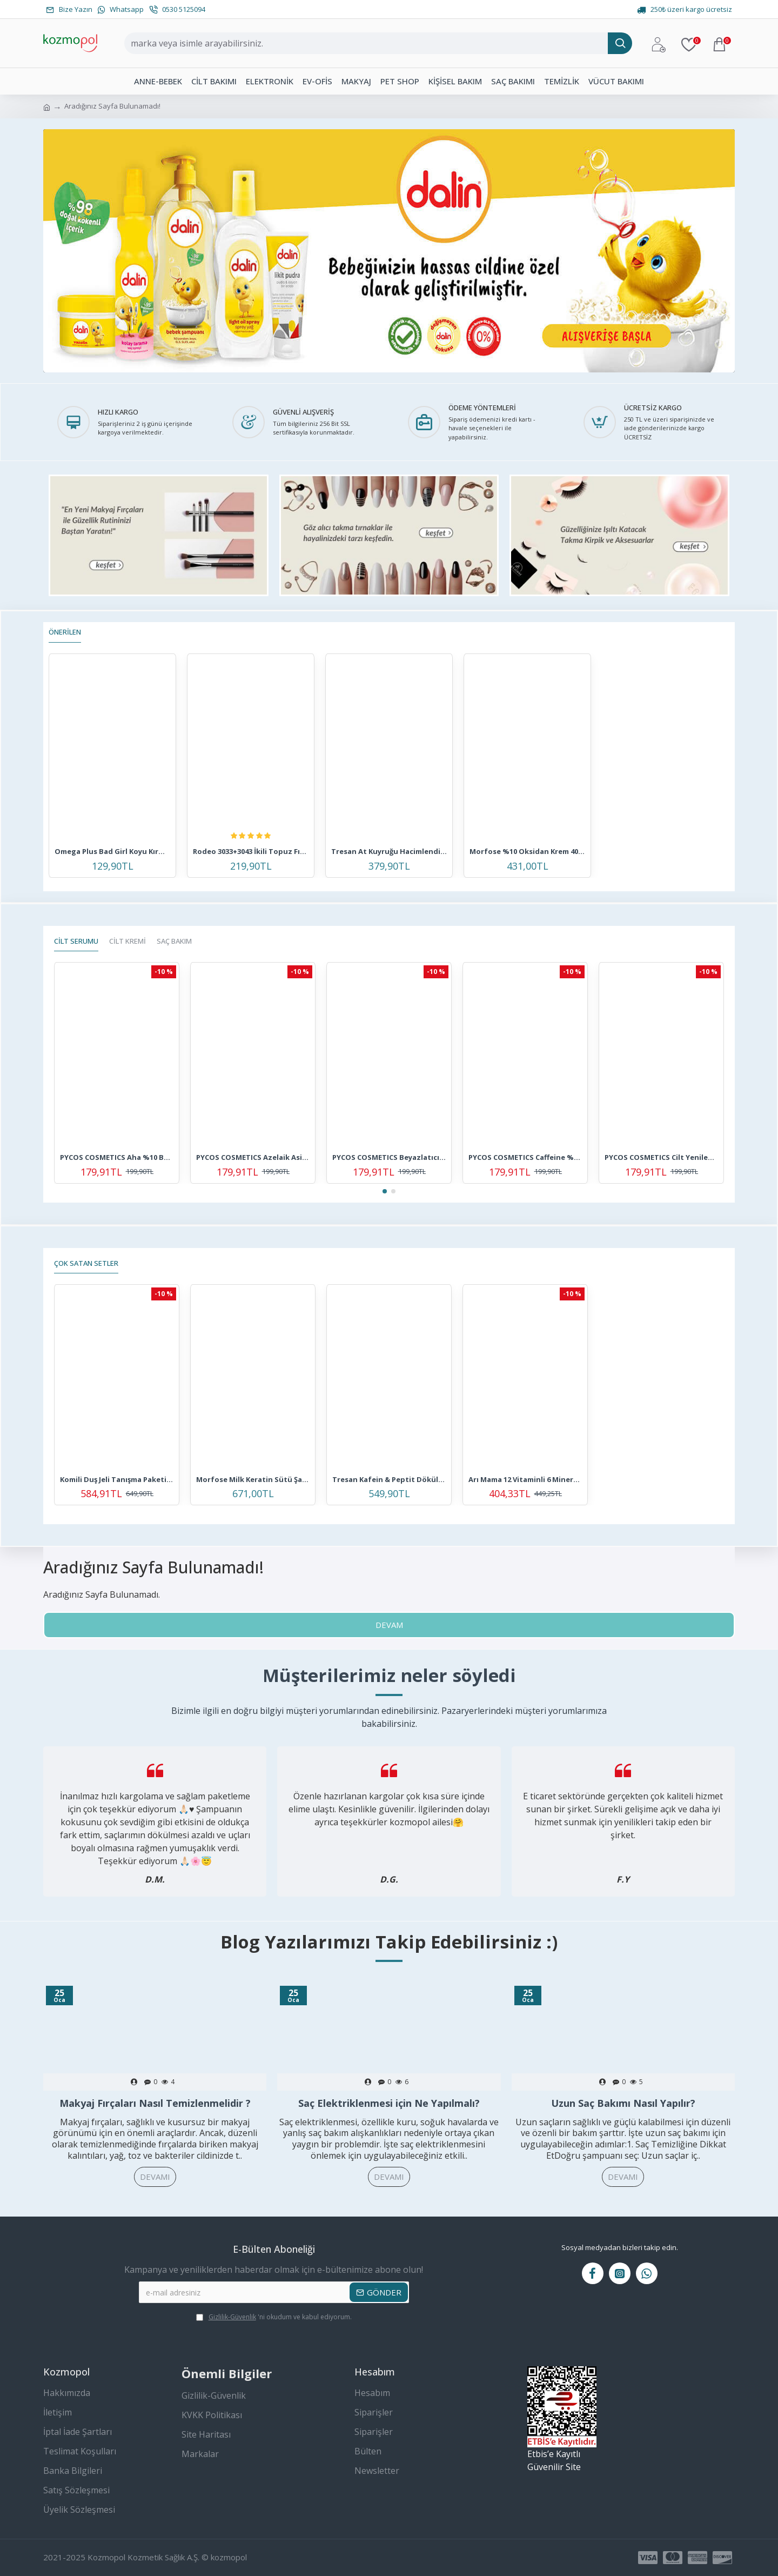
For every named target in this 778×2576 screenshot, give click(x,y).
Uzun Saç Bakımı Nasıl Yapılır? (623, 2103)
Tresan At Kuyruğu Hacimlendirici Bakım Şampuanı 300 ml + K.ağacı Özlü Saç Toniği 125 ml (389, 851)
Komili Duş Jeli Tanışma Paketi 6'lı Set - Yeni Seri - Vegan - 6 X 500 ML (116, 1479)
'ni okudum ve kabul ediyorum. (274, 2317)
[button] (385, 1191)
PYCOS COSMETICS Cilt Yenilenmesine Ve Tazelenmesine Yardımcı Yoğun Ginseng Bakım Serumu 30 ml (661, 1157)
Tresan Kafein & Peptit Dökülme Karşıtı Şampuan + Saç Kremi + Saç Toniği (389, 1479)
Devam (389, 1624)
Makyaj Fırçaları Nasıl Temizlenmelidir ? (155, 2103)
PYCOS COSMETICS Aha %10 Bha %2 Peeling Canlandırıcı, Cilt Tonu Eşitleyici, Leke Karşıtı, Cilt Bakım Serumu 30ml (116, 1157)
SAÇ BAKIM (174, 941)
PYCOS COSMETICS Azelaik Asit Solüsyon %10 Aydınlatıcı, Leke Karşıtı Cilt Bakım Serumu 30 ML (253, 1157)
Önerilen (65, 632)
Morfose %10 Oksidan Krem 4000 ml (527, 851)
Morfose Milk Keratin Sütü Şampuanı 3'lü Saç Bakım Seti (253, 1479)
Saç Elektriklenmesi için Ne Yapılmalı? (389, 2103)
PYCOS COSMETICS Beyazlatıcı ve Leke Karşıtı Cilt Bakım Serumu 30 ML (389, 1157)
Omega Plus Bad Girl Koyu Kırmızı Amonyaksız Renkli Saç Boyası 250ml (112, 851)
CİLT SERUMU (76, 941)
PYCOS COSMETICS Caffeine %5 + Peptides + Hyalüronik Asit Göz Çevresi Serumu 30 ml (525, 1157)
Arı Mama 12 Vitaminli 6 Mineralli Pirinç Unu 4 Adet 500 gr (525, 1479)
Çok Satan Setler (86, 1263)
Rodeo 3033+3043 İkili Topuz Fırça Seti (250, 851)
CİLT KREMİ (127, 941)
